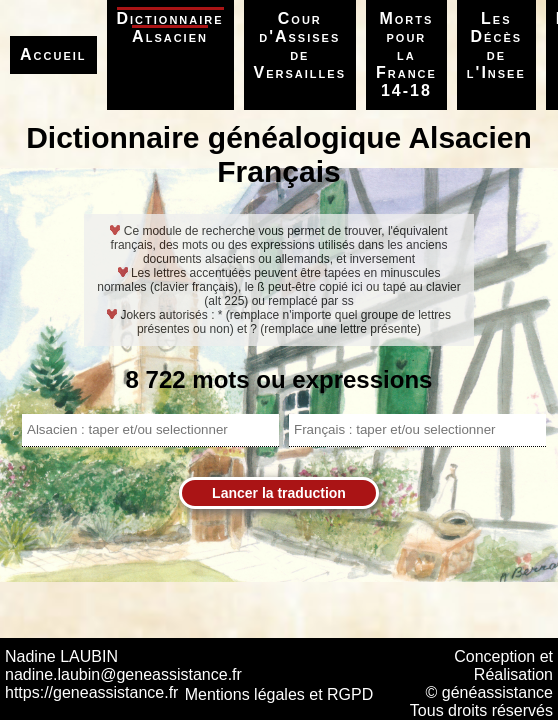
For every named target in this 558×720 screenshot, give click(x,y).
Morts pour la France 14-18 (406, 54)
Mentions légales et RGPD (279, 694)
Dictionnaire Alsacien (170, 27)
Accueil (53, 54)
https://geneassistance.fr (91, 692)
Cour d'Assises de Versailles (300, 45)
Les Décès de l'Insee (496, 45)
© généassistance (489, 692)
